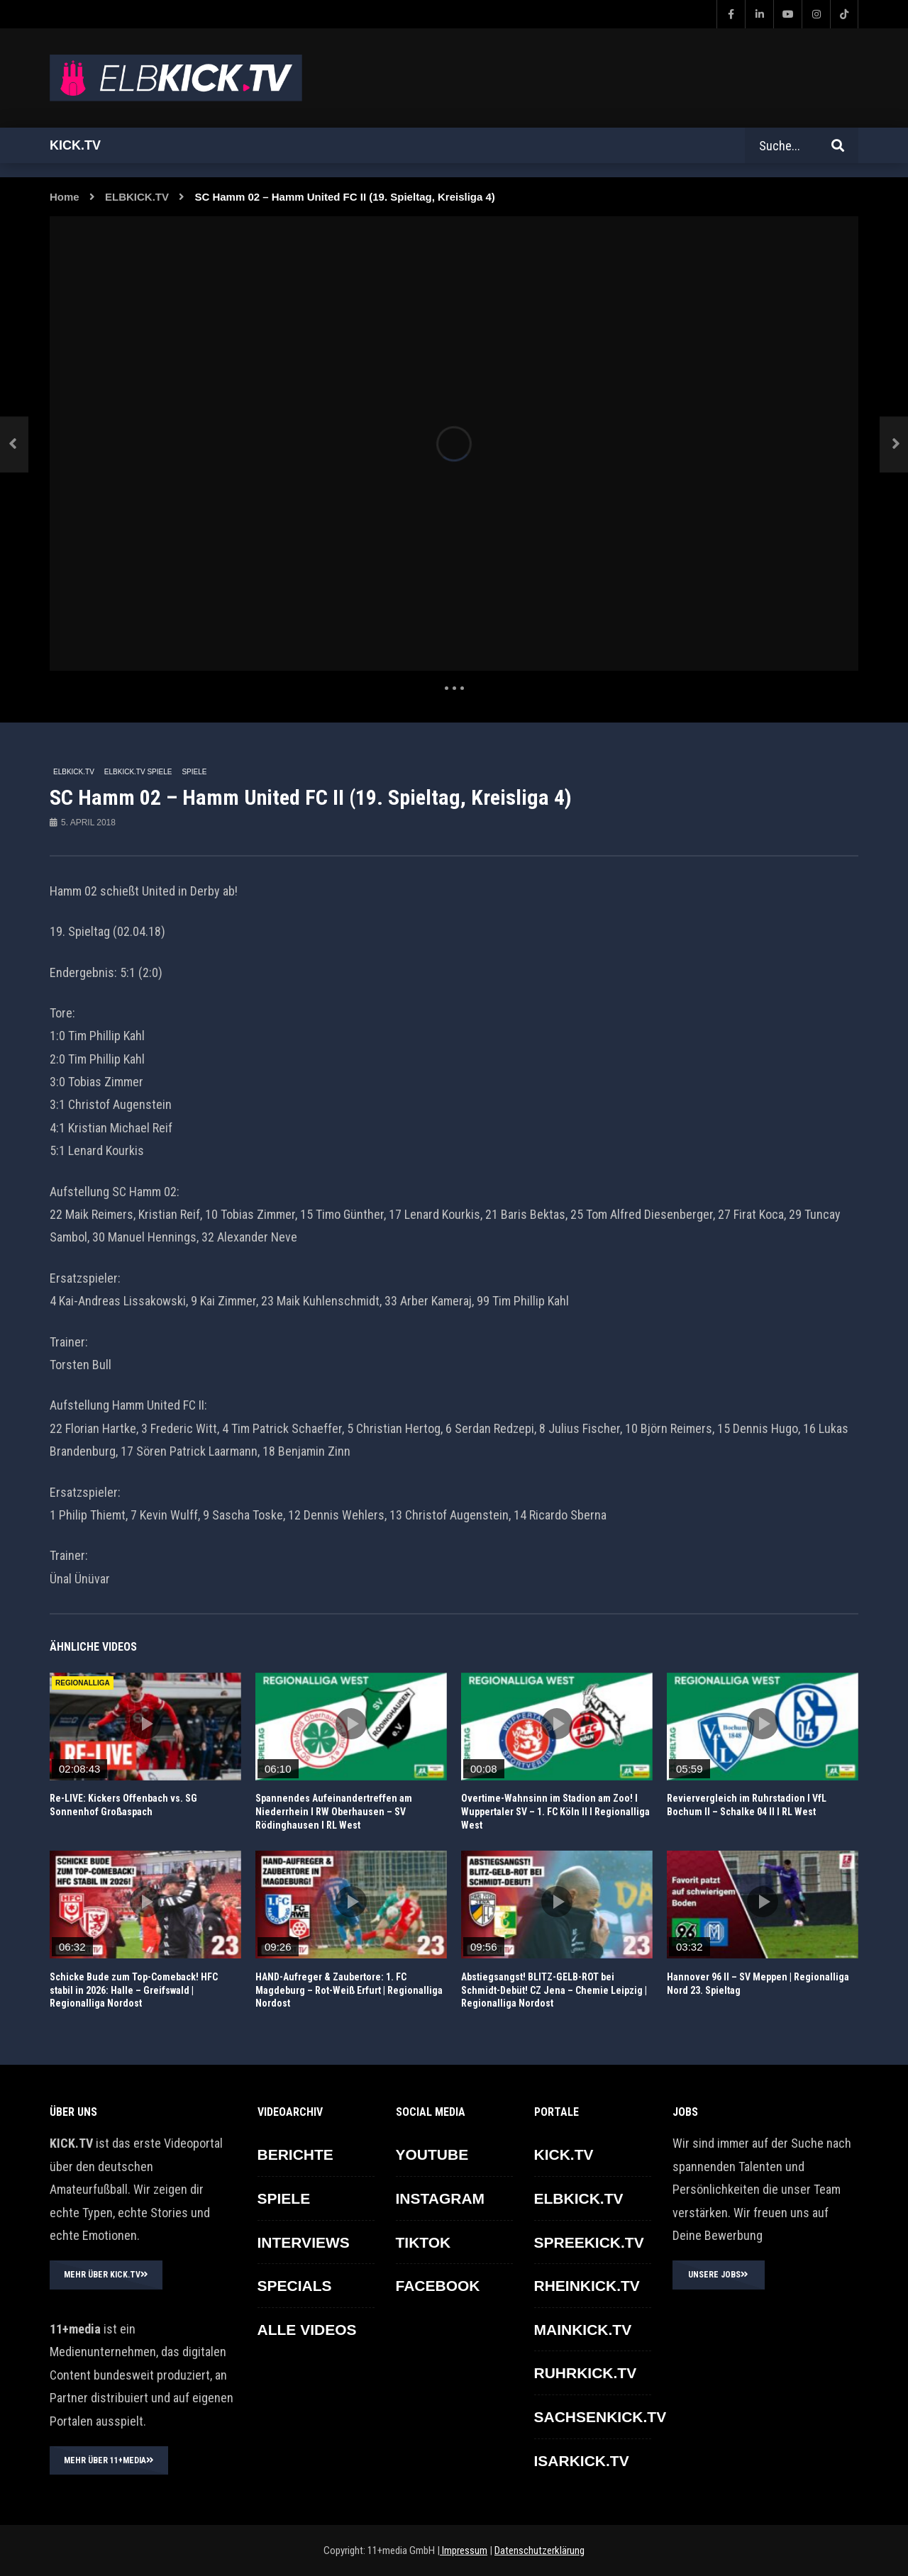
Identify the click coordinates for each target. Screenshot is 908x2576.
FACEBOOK (438, 2285)
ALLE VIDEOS (307, 2329)
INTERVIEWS (304, 2242)
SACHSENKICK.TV (600, 2417)
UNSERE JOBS (718, 2275)
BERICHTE (295, 2154)
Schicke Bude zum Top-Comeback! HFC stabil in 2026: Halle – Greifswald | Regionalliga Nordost (134, 1990)
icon (145, 1723)
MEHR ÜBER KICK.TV (106, 2275)
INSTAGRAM (440, 2198)
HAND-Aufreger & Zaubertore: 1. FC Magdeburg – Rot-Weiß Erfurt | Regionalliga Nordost (349, 1990)
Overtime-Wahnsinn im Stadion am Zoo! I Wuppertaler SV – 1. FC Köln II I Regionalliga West (555, 1811)
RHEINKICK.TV (587, 2285)
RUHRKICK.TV (585, 2373)
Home (64, 197)
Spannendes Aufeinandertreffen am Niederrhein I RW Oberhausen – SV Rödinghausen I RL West (333, 1811)
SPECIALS (295, 2285)
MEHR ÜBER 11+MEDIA (109, 2460)
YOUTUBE (432, 2154)
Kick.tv (75, 145)
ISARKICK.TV (581, 2461)
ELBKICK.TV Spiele (138, 772)
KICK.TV (564, 2154)
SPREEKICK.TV (589, 2242)
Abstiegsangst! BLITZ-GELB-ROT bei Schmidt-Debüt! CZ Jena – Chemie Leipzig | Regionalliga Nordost (554, 1990)
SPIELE (194, 772)
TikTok (423, 2242)
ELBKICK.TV (137, 197)
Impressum (463, 2550)
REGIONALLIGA (82, 1683)
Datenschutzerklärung (539, 2550)
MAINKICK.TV (583, 2329)
